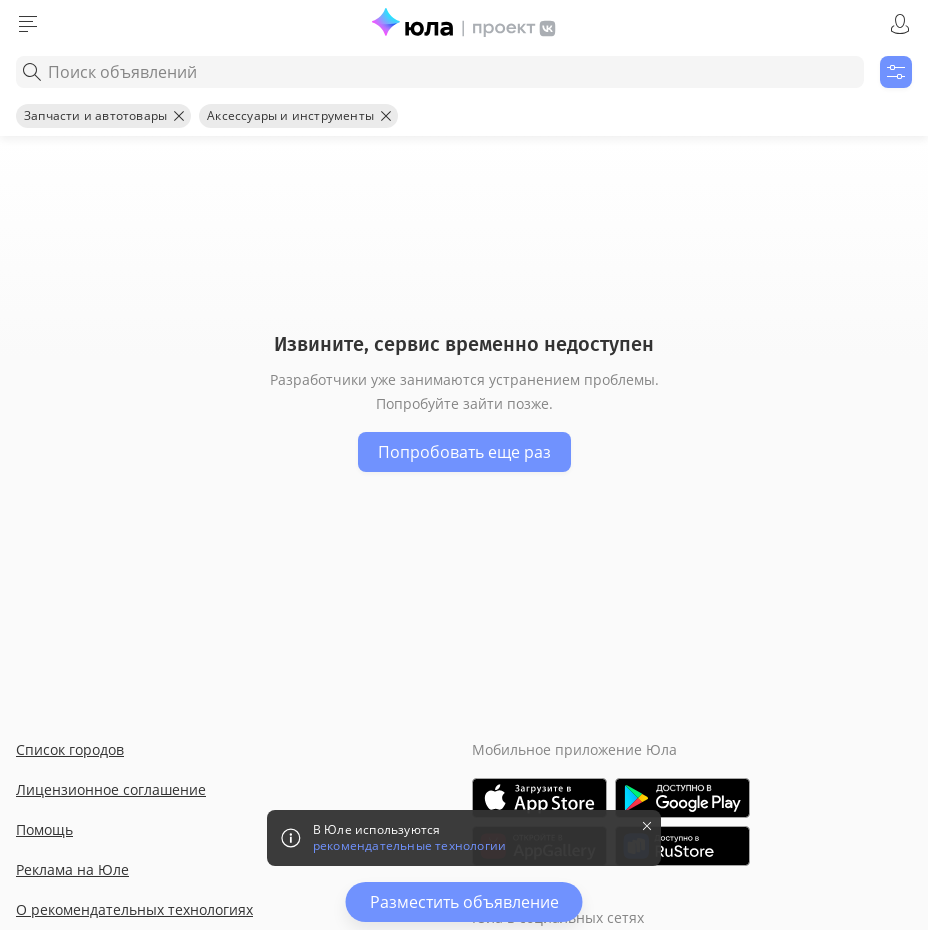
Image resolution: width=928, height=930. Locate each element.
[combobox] (440, 72)
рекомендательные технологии (409, 846)
